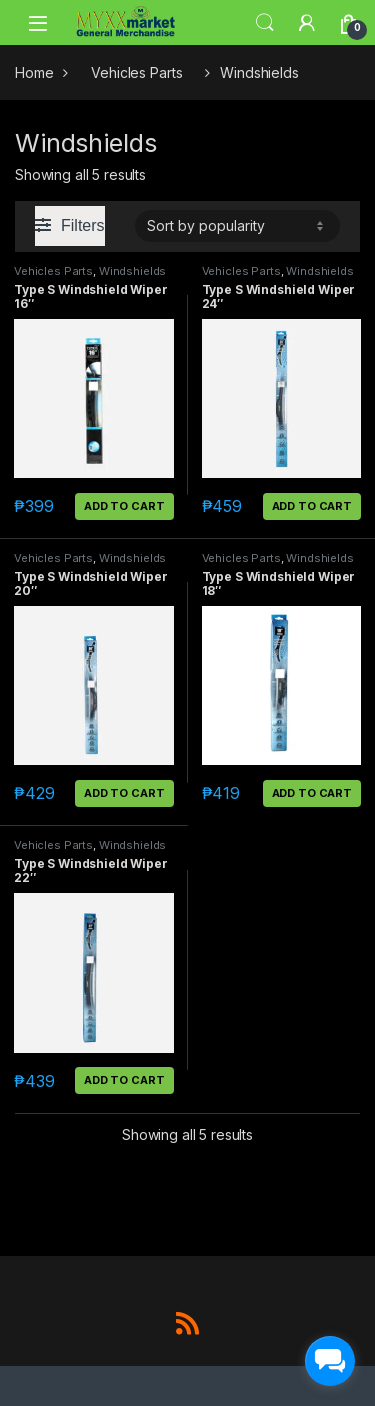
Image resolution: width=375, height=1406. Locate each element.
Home (34, 72)
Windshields (132, 271)
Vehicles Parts (136, 72)
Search (265, 23)
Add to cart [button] (124, 506)
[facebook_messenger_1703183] (330, 1361)
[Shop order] (237, 226)
